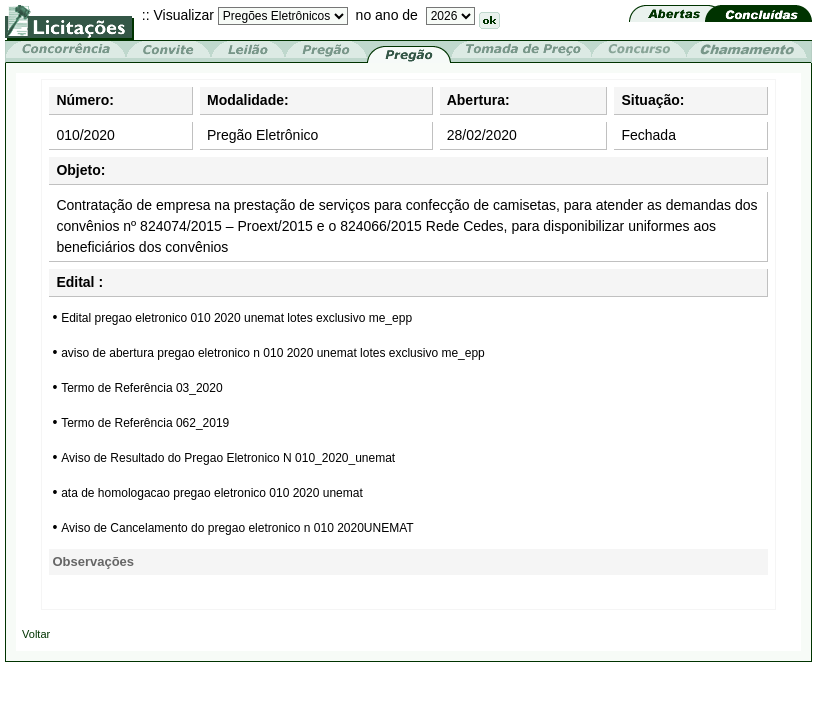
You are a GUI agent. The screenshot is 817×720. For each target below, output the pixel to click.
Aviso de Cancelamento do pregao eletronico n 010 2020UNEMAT (237, 528)
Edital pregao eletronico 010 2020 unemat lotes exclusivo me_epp (236, 318)
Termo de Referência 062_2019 (145, 423)
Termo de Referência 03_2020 (141, 388)
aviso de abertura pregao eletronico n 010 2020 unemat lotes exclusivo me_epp (273, 353)
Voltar (36, 634)
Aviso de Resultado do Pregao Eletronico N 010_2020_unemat (228, 458)
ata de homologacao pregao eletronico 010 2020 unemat (212, 493)
